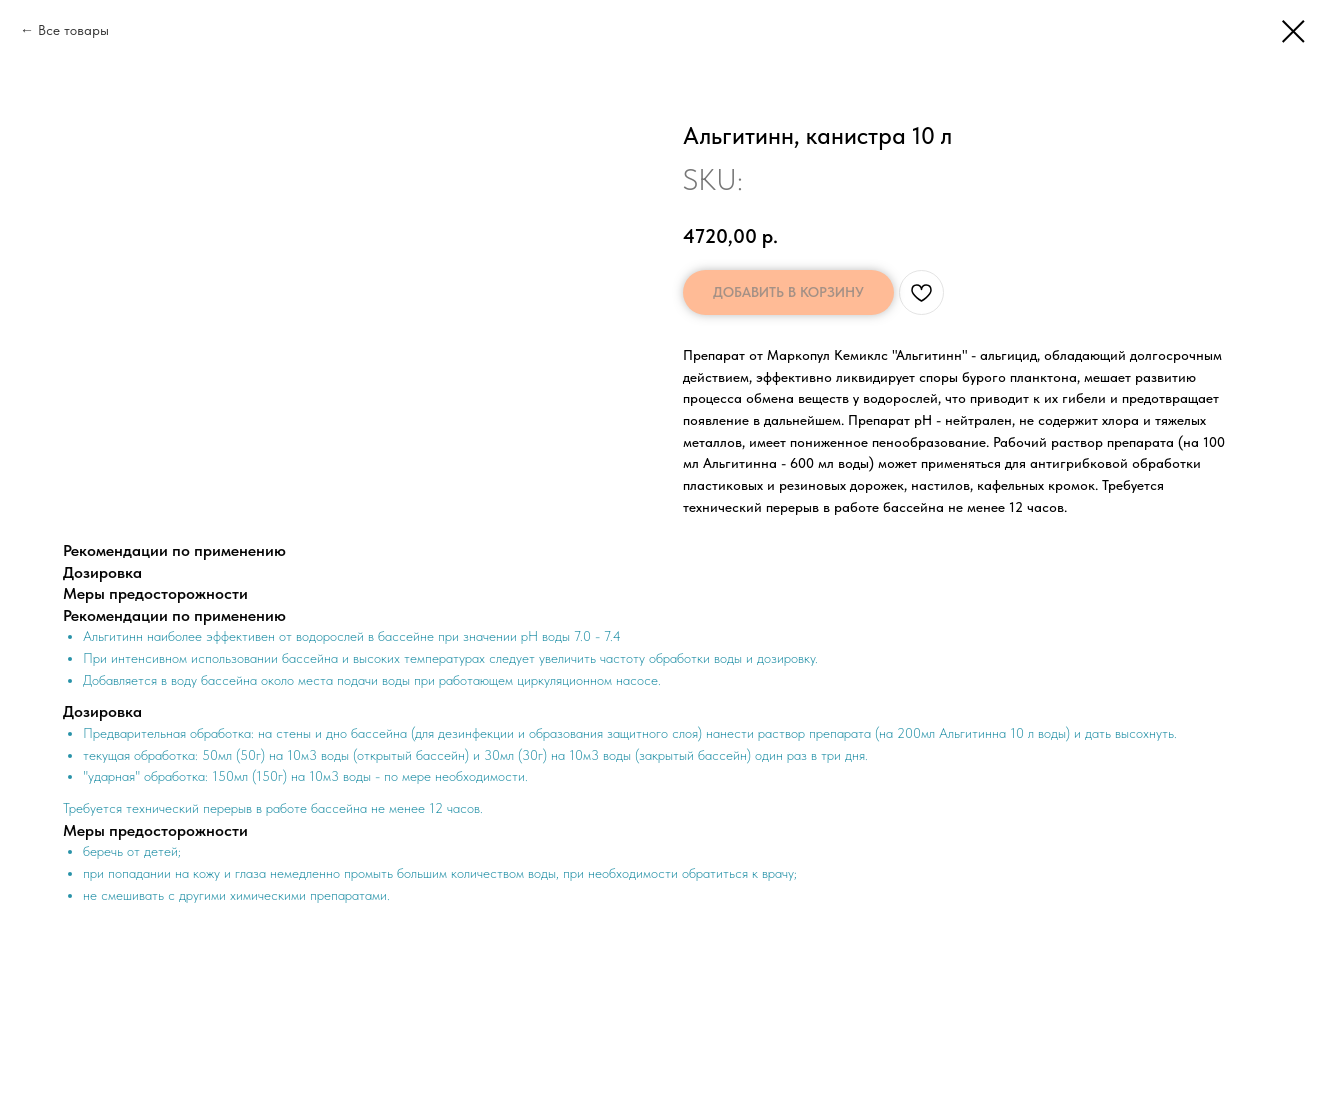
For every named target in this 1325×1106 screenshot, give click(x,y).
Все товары (73, 30)
